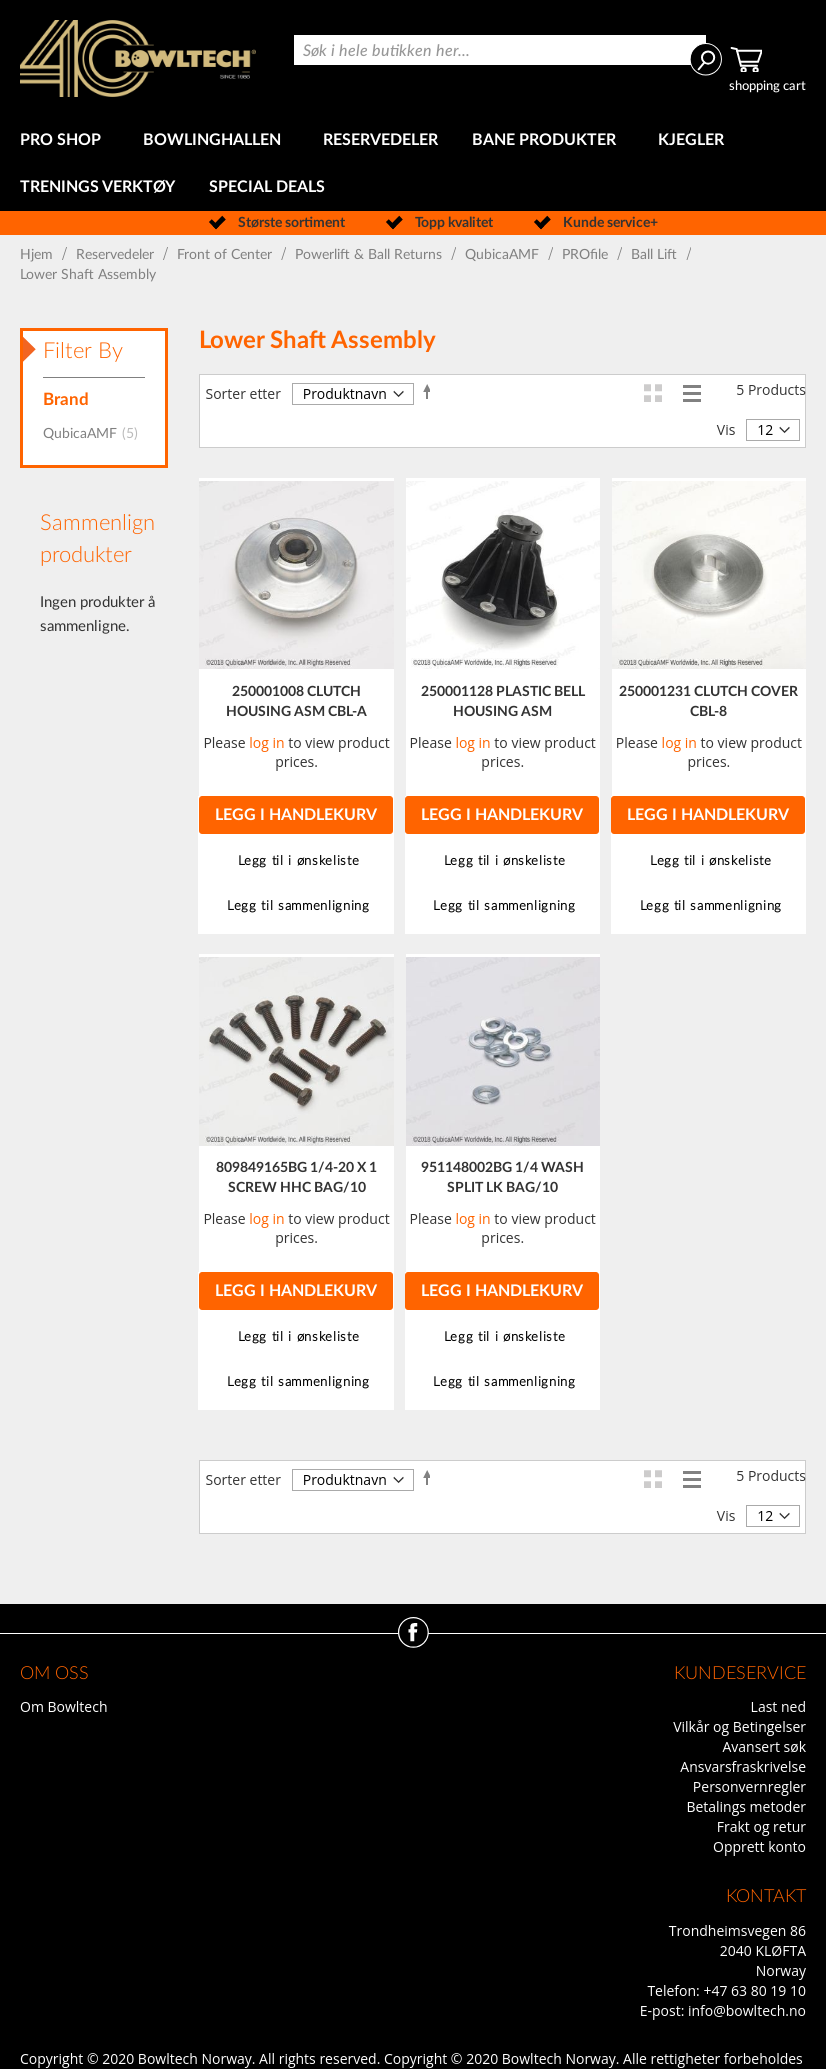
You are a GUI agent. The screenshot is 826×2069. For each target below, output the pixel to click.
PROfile (587, 255)
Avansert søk (764, 1746)
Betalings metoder (746, 1806)
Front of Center (226, 255)
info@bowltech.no (747, 2010)
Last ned (778, 1706)
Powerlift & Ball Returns (370, 255)
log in (266, 742)
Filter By (83, 351)
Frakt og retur (761, 1826)
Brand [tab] (66, 399)
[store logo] (138, 58)
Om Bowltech (63, 1706)
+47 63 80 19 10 (754, 1990)
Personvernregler (749, 1786)
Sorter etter (242, 393)
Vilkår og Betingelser (739, 1726)
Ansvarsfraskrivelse (743, 1766)
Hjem (38, 255)
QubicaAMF (504, 255)
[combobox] (500, 50)
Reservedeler (117, 255)
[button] (295, 861)
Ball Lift (656, 255)
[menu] (413, 164)
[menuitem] (64, 140)
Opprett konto (759, 1846)
